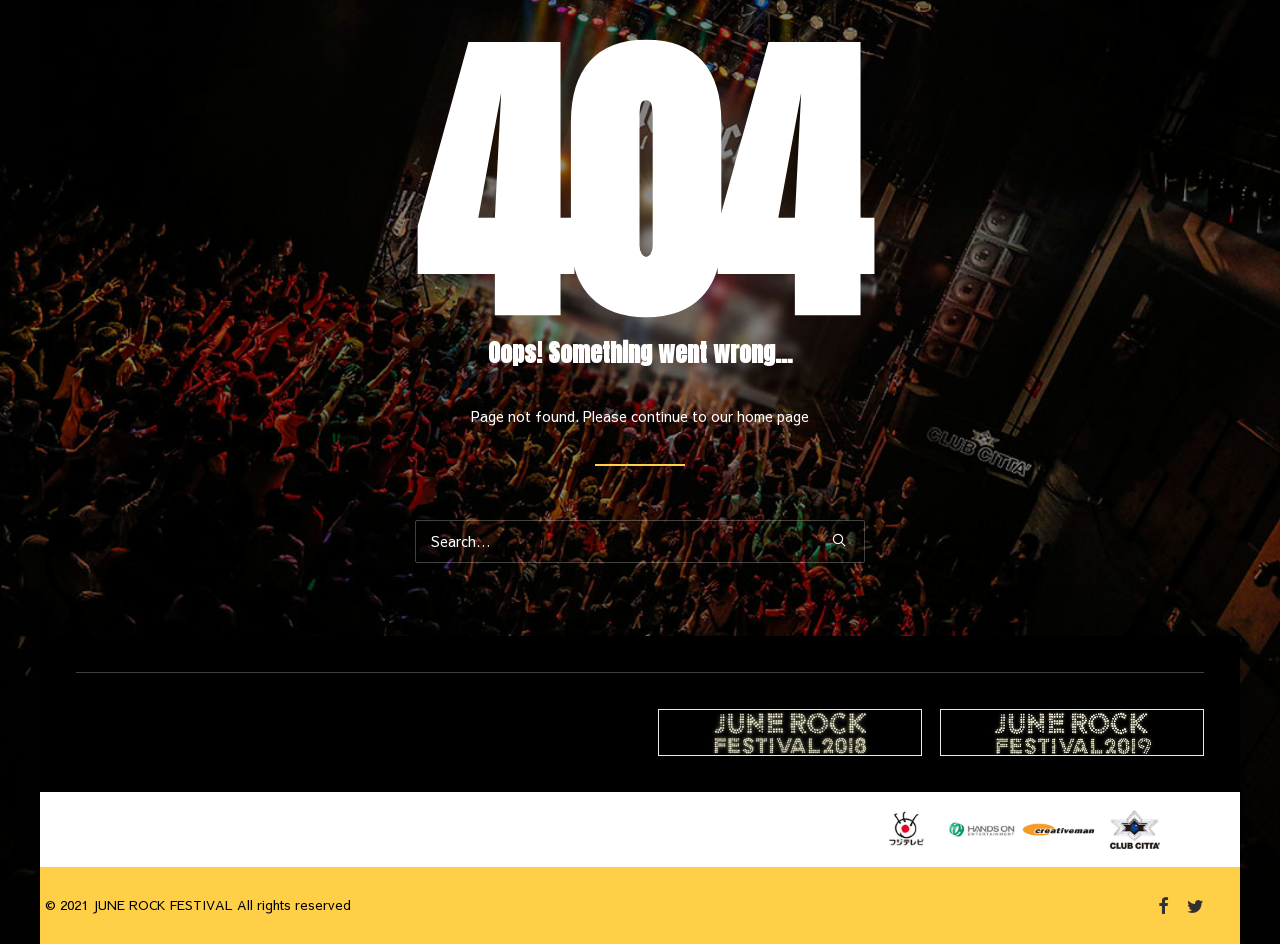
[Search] (640, 541)
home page (773, 416)
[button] (839, 540)
